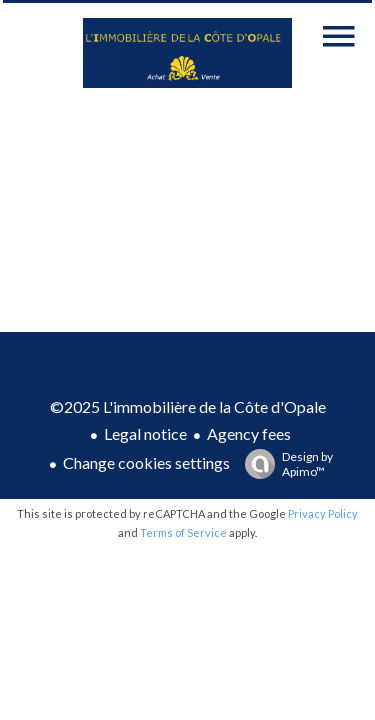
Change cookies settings (146, 462)
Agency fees (249, 433)
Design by (284, 464)
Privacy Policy (323, 513)
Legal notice (145, 433)
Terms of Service (183, 532)
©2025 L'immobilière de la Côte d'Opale (188, 406)
